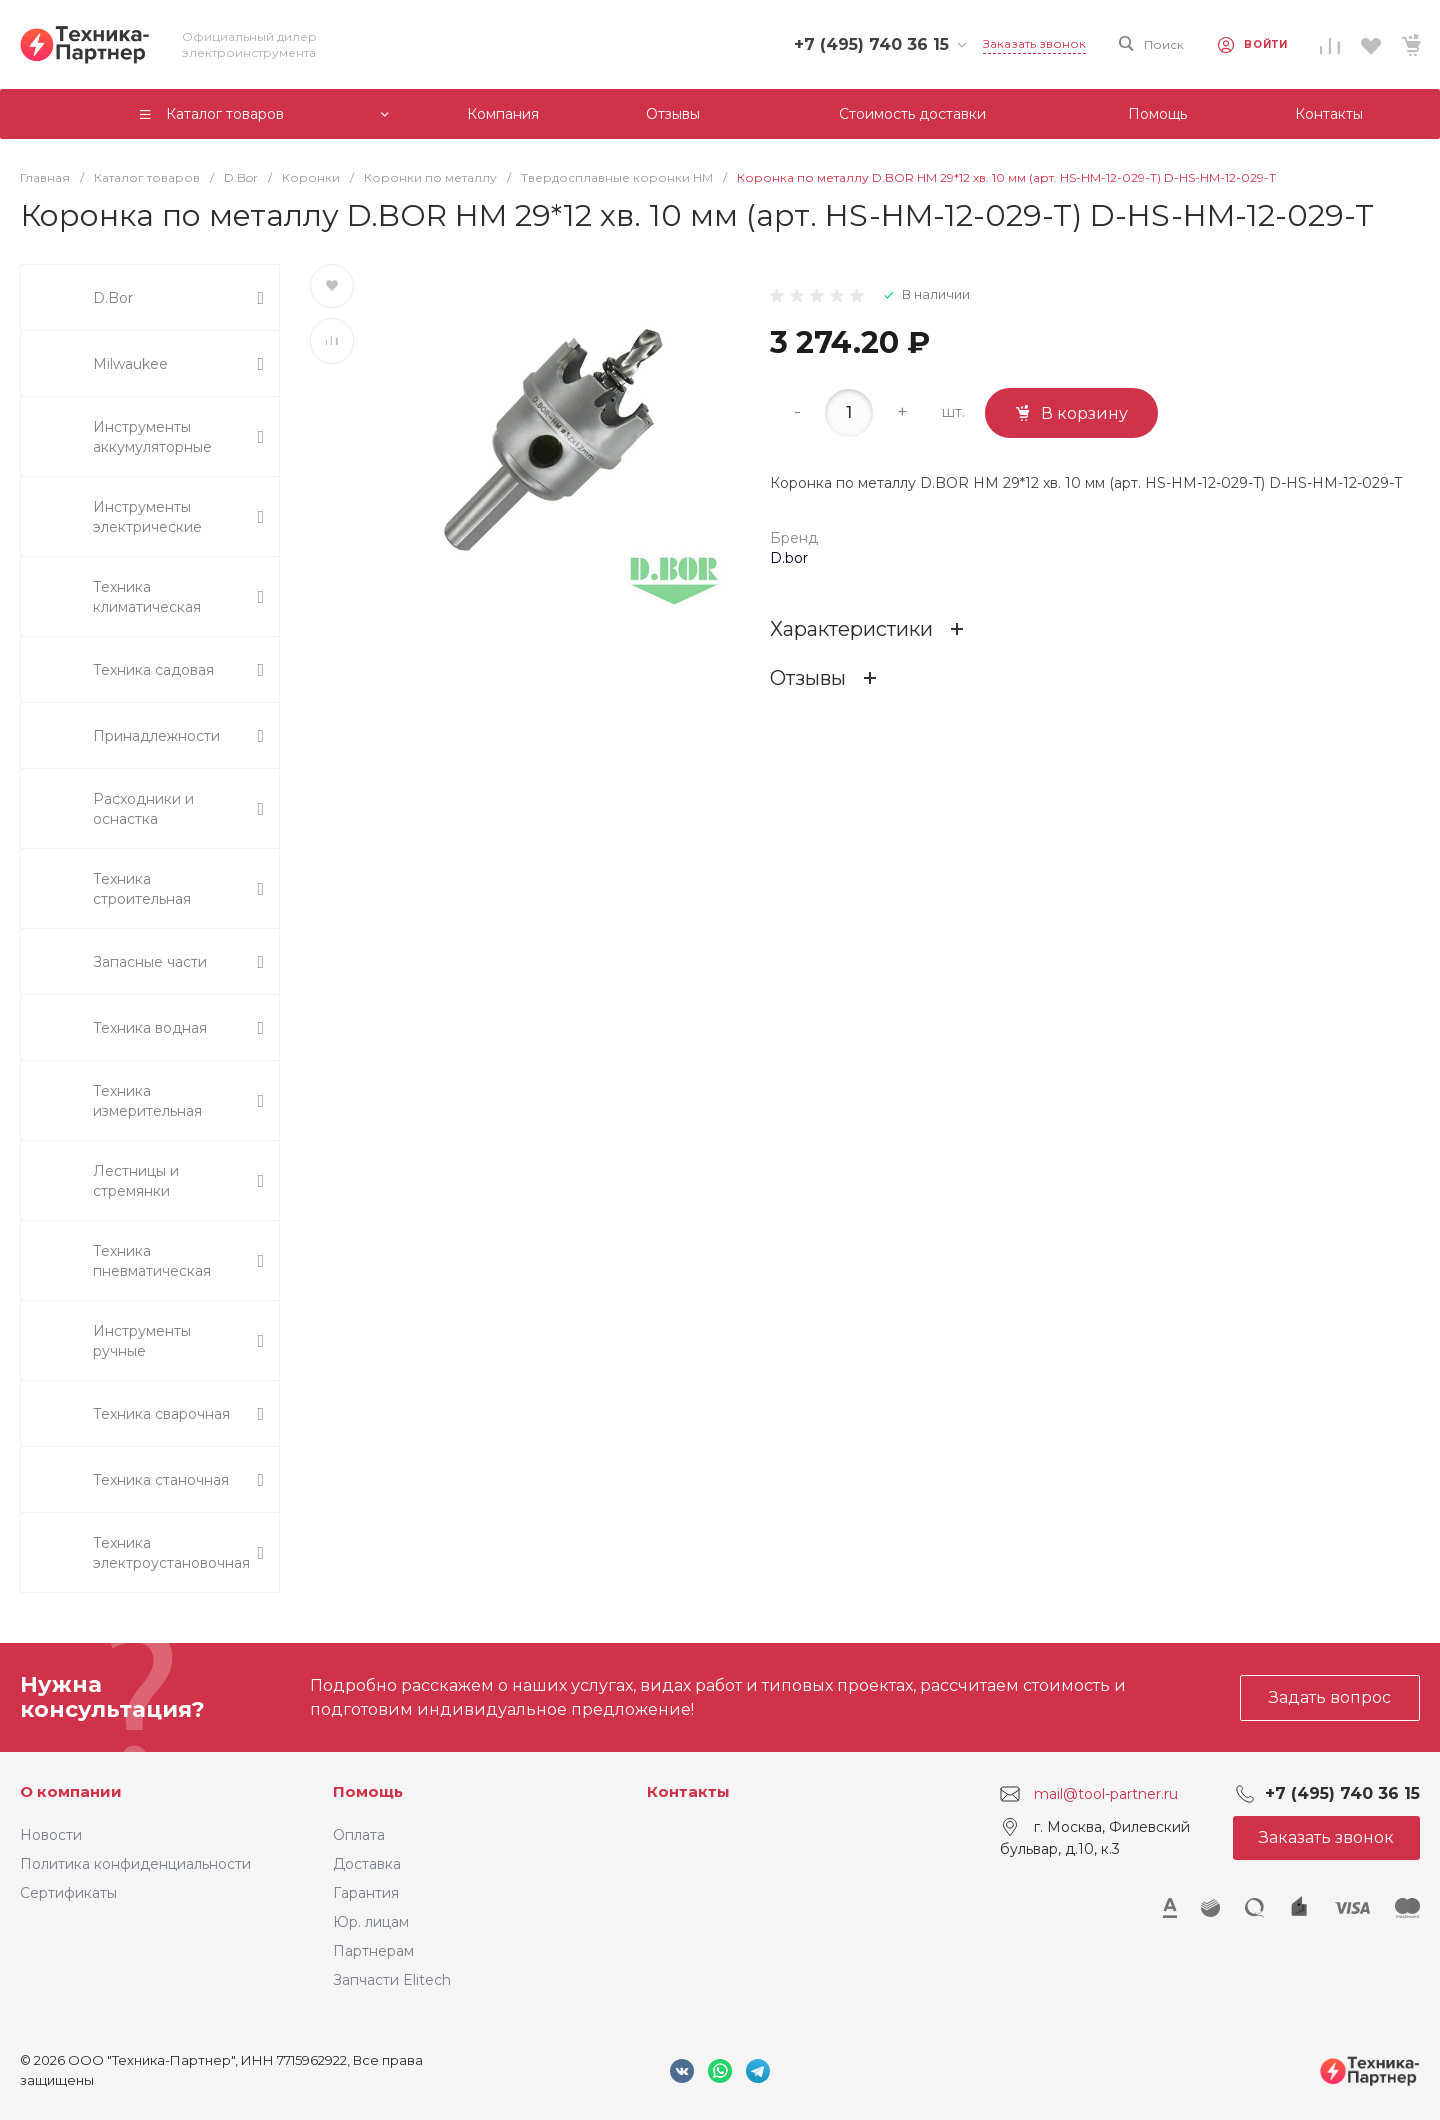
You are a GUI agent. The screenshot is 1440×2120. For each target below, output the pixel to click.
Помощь (368, 1791)
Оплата (359, 1835)
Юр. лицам (371, 1922)
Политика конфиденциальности (135, 1864)
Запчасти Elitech (392, 1980)
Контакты (688, 1791)
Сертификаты (68, 1893)
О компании (71, 1791)
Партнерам (373, 1951)
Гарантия (366, 1893)
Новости (51, 1835)
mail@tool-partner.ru (1106, 1794)
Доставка (367, 1864)
